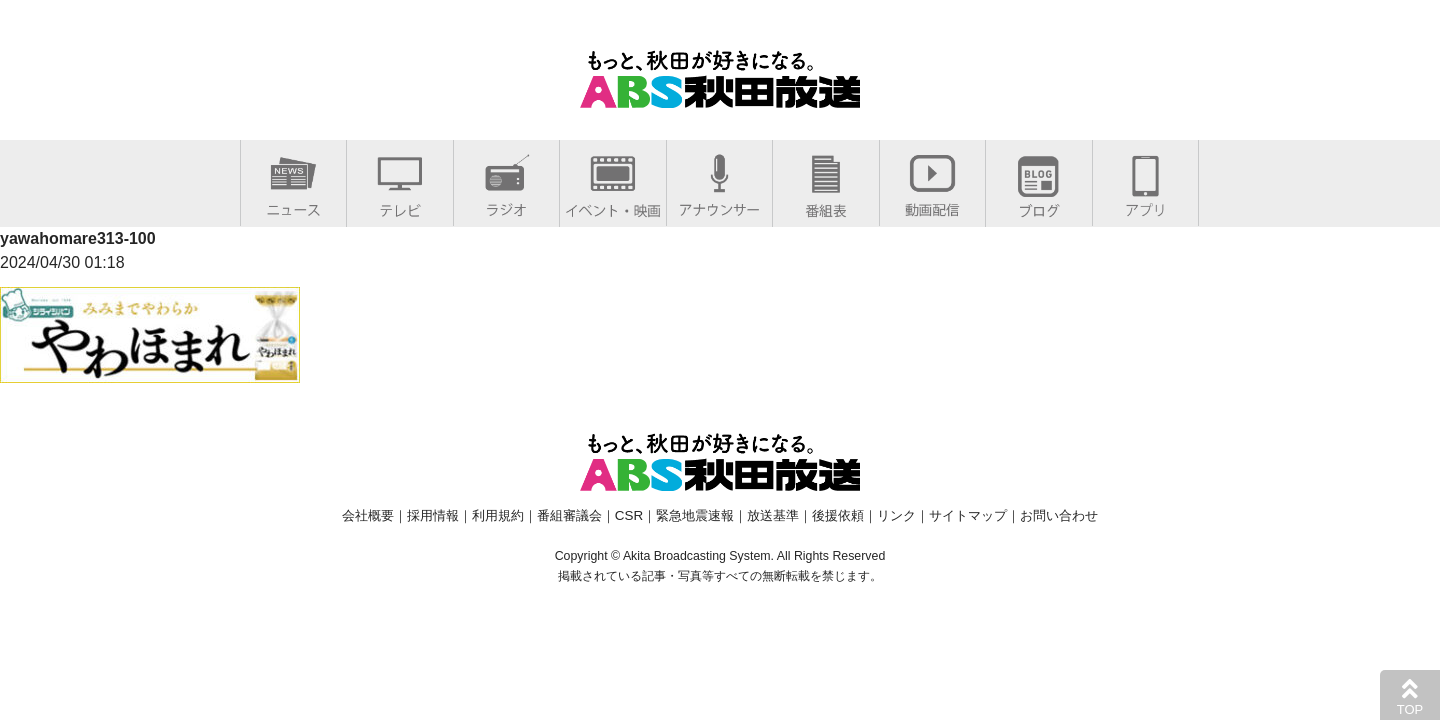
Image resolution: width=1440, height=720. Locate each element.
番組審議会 (569, 515)
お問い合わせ (1059, 515)
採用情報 (433, 515)
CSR (629, 515)
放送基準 (773, 515)
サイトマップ (968, 515)
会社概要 (368, 515)
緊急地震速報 (695, 515)
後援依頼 (838, 515)
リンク (896, 515)
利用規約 (498, 515)
